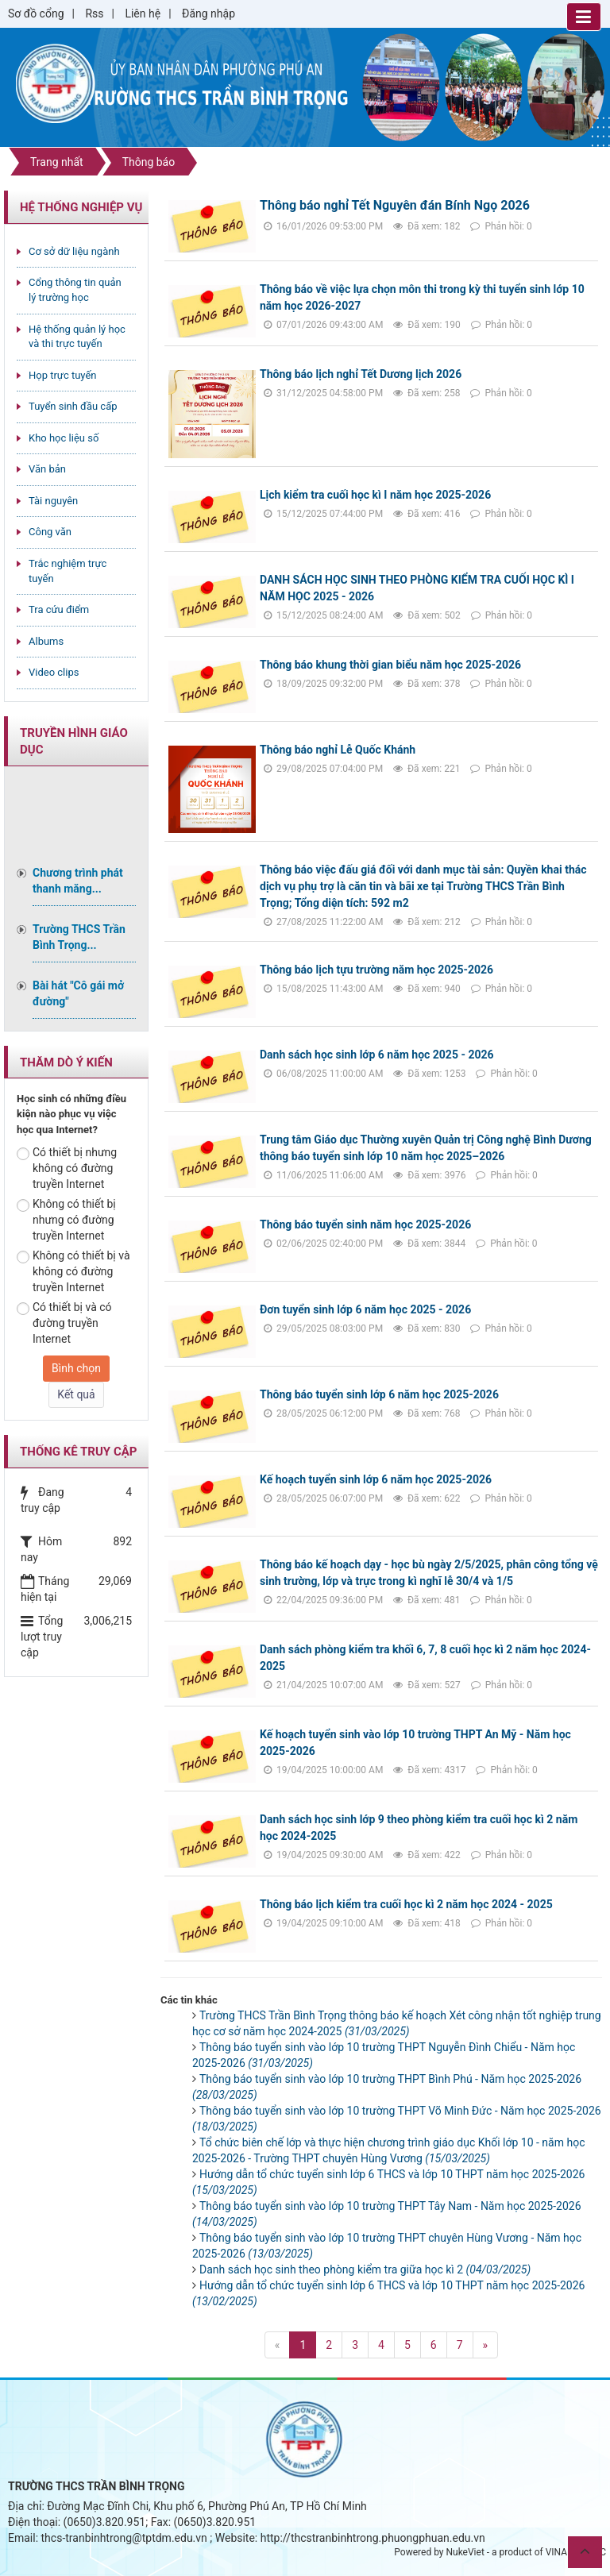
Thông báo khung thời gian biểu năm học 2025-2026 (390, 664)
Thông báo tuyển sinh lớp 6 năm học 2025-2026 (379, 1394)
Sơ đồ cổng (36, 13)
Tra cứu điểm (59, 609)
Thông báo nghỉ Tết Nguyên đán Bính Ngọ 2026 (395, 205)
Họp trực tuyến (63, 375)
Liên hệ (142, 13)
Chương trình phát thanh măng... (78, 880)
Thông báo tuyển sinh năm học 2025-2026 (365, 1224)
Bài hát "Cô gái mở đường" (78, 993)
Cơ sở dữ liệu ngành (74, 251)
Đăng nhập (208, 13)
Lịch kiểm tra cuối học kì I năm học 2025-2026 (375, 494)
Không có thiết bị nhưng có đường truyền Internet (66, 1219)
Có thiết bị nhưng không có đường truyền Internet (67, 1168)
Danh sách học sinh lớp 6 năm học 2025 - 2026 (377, 1054)
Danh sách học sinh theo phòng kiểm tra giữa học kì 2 (365, 2269)
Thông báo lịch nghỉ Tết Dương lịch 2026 (360, 374)
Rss (94, 13)
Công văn (50, 532)
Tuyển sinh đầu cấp (73, 406)
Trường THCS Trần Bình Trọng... (79, 937)
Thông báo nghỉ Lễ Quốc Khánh (337, 749)
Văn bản (47, 469)
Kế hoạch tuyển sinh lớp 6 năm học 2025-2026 (376, 1479)
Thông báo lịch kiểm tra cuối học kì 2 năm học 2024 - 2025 (406, 1904)
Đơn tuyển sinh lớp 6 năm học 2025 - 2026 (365, 1309)
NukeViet (465, 2552)
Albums (46, 641)
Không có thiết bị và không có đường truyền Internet (73, 1271)
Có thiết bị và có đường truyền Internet (64, 1323)
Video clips (54, 672)
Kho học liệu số (63, 438)
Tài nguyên (53, 501)
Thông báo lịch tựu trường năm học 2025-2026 (376, 969)
